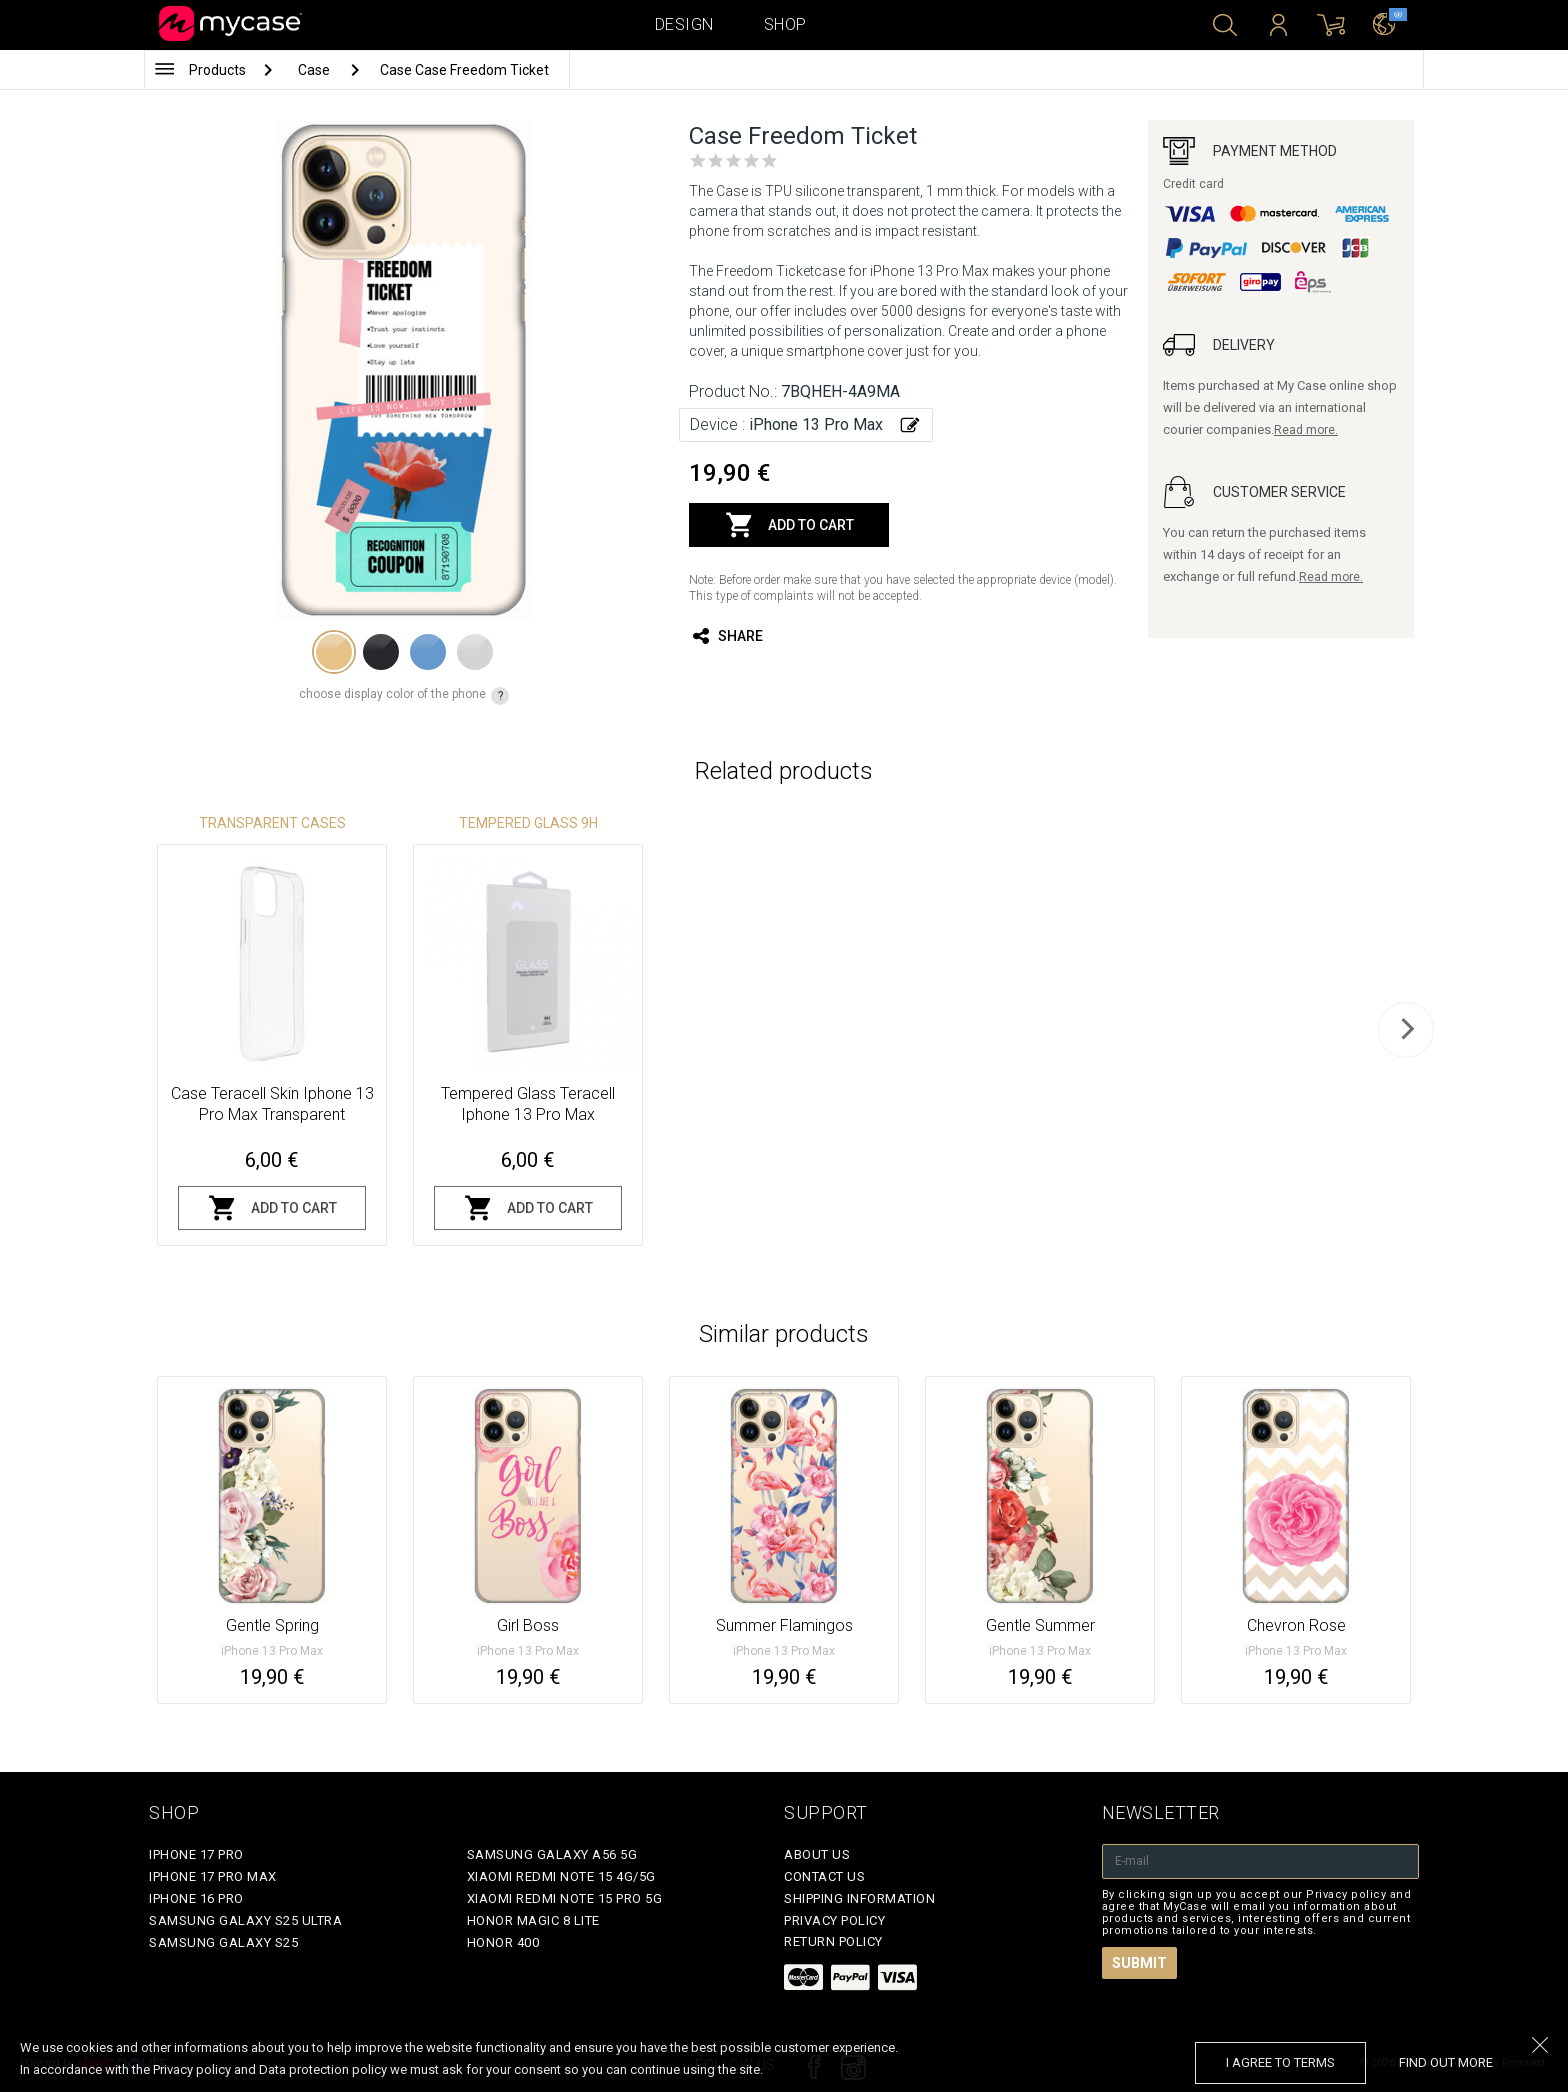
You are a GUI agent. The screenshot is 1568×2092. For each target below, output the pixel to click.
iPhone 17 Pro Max (213, 1876)
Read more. (1306, 430)
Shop (785, 24)
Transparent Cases (272, 823)
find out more (1446, 2062)
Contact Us (824, 1876)
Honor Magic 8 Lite (533, 1920)
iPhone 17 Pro (196, 1854)
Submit (1139, 1963)
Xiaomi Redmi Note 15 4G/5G (561, 1876)
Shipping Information (859, 1898)
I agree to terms (1280, 2062)
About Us (817, 1854)
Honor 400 (503, 1942)
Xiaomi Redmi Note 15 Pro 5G (565, 1898)
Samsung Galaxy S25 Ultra (245, 1920)
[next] (1406, 1030)
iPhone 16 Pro (196, 1898)
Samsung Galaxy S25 (223, 1942)
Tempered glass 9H (528, 823)
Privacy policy (834, 1920)
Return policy (833, 1941)
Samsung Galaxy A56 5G (552, 1854)
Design (684, 24)
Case (315, 70)
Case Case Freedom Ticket (464, 70)
